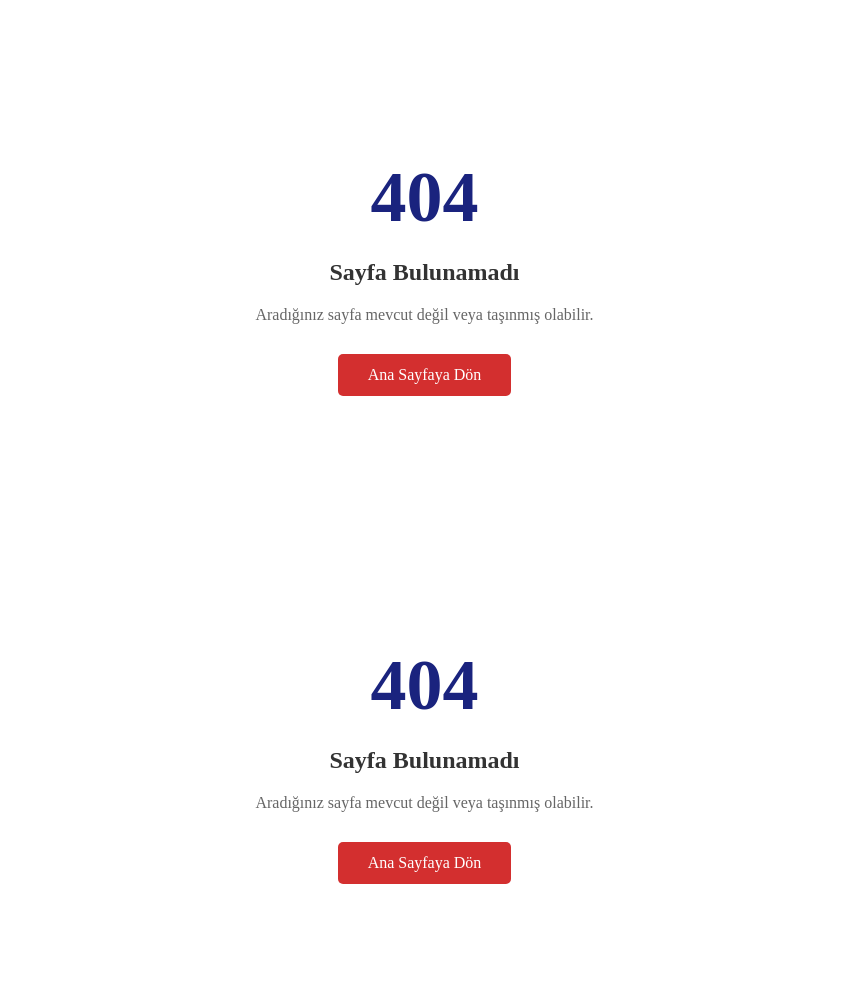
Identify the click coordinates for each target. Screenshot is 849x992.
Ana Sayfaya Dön (425, 374)
